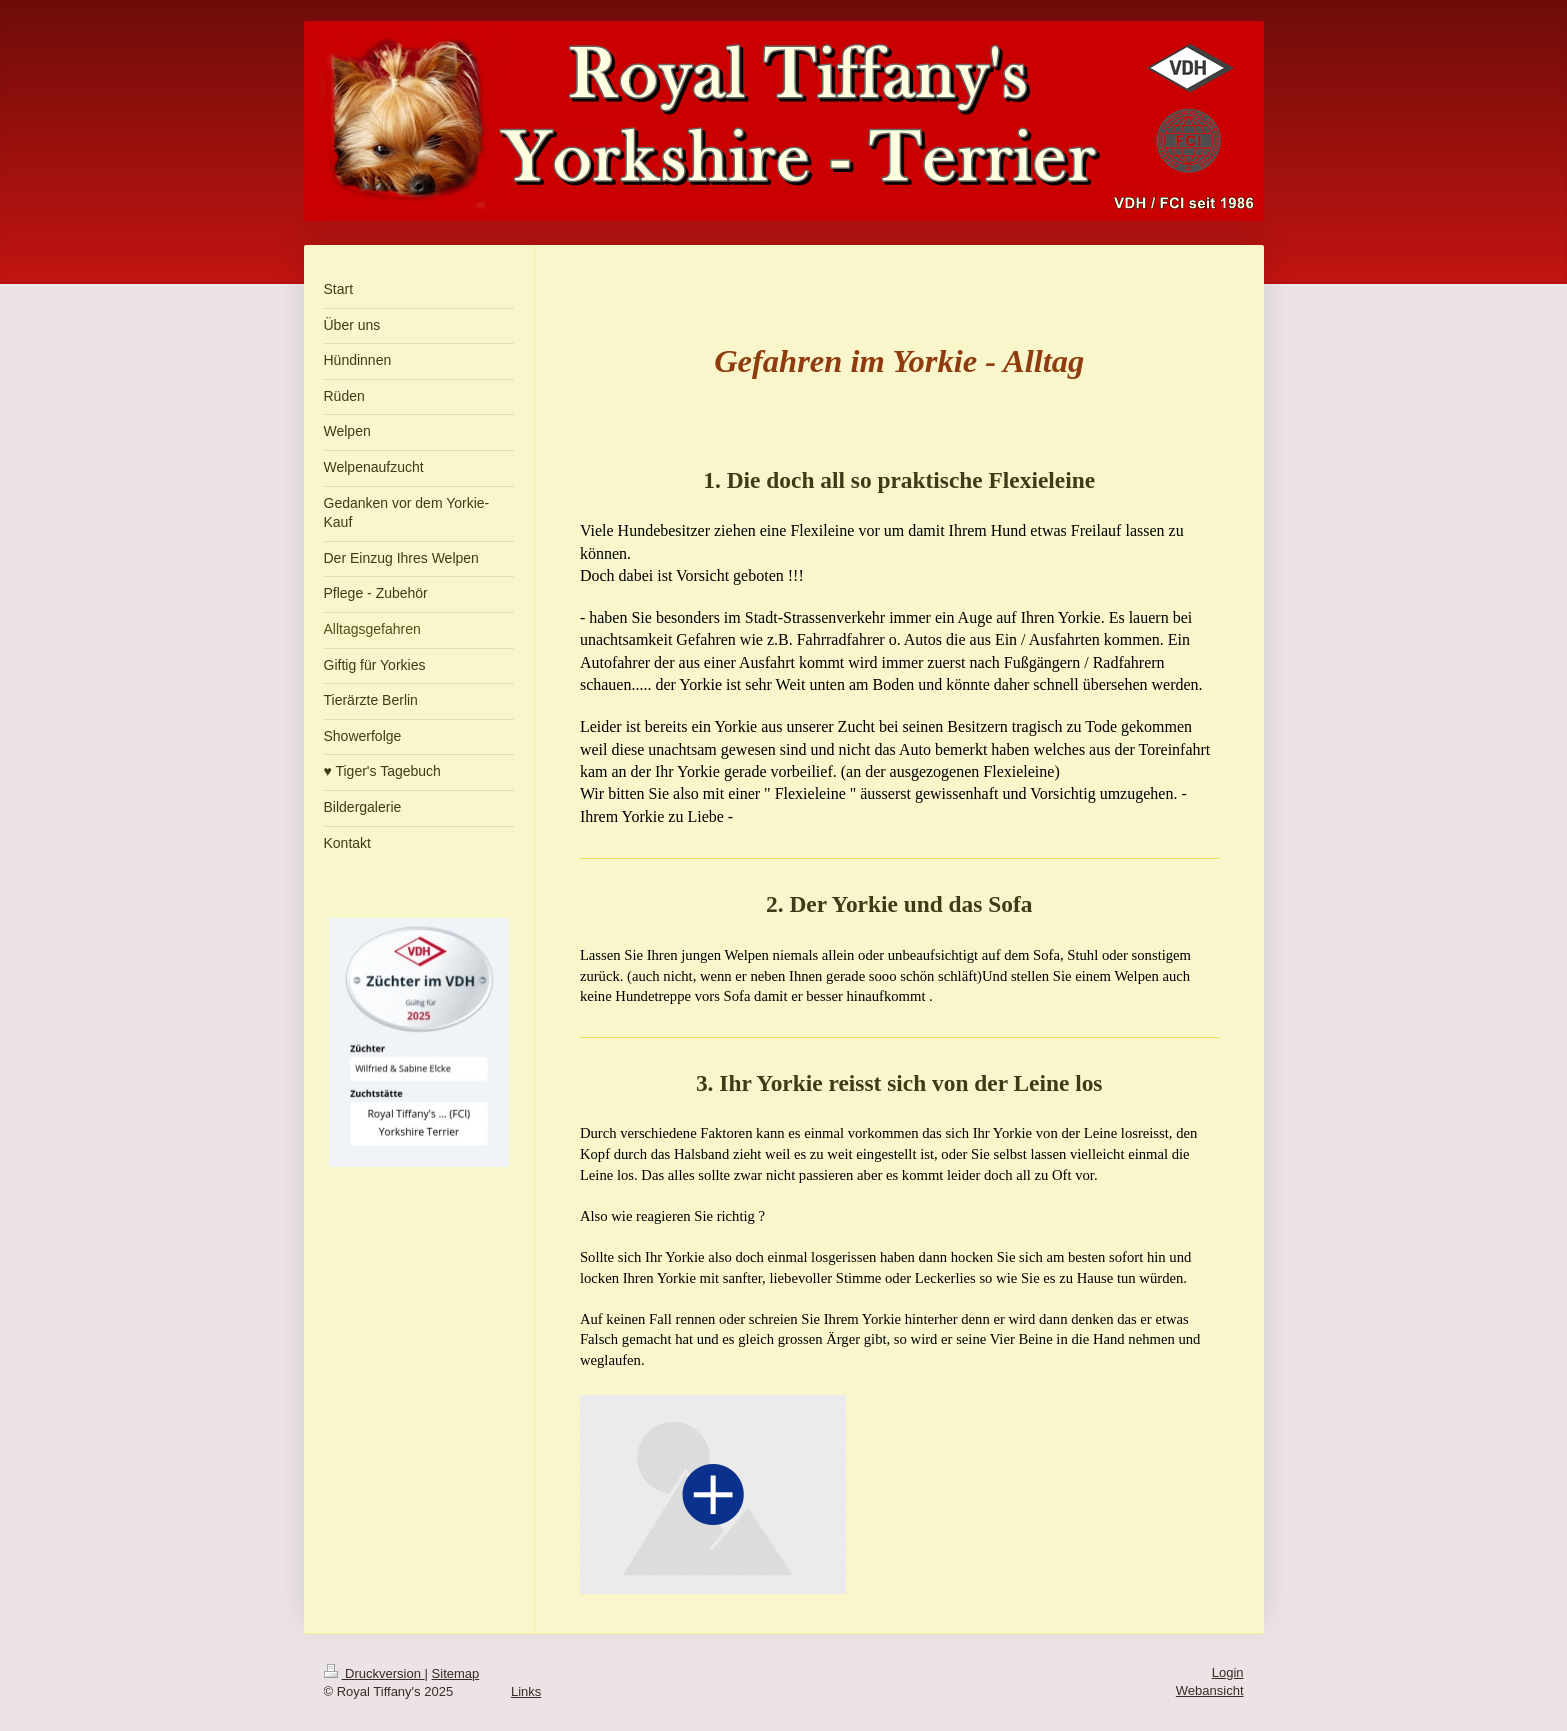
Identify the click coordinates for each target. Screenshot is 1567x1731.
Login (1228, 1672)
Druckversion (374, 1673)
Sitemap (456, 1673)
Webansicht (1210, 1690)
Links (526, 1691)
